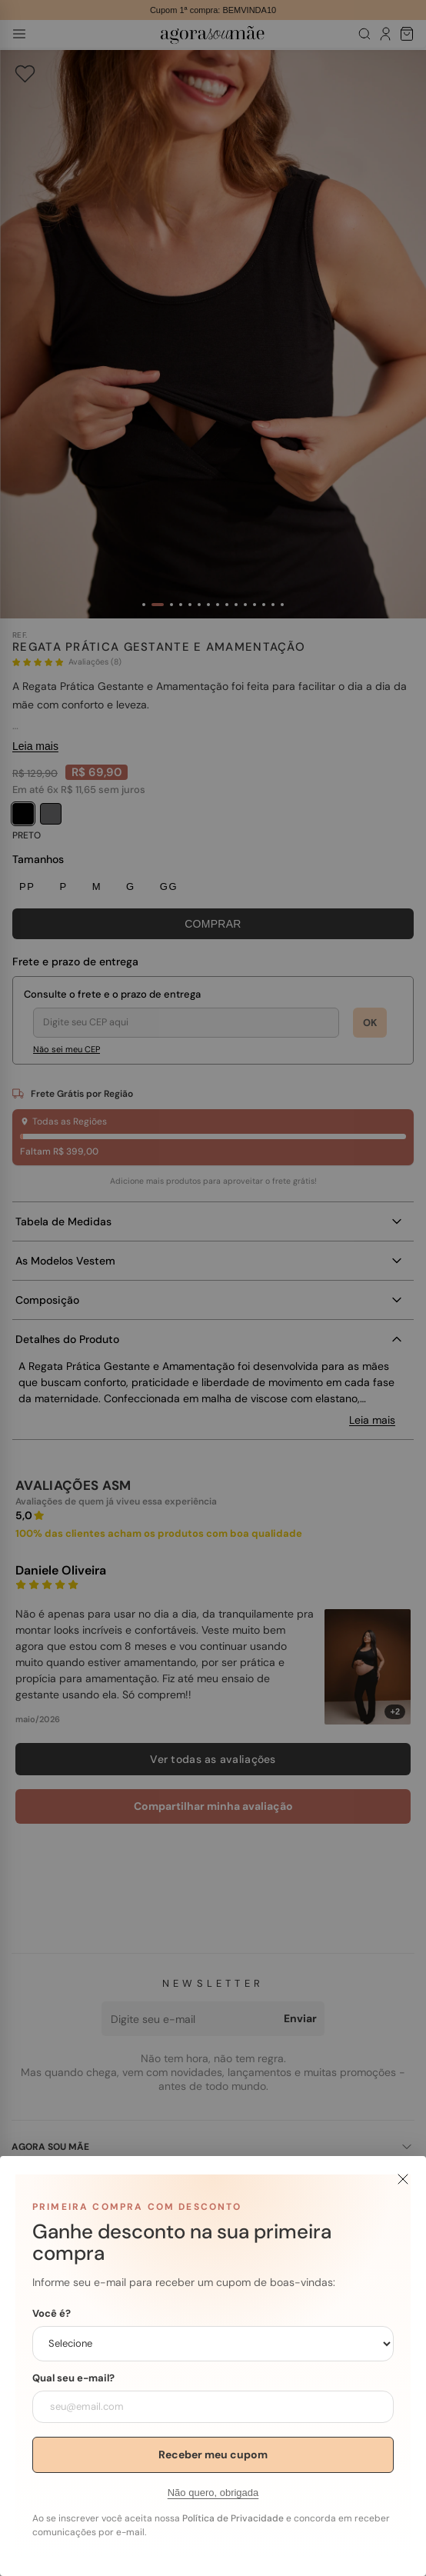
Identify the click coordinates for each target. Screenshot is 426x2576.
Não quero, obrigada (213, 2492)
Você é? (51, 2314)
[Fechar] (403, 2179)
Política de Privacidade (233, 2518)
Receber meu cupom (213, 2454)
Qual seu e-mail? (73, 2378)
